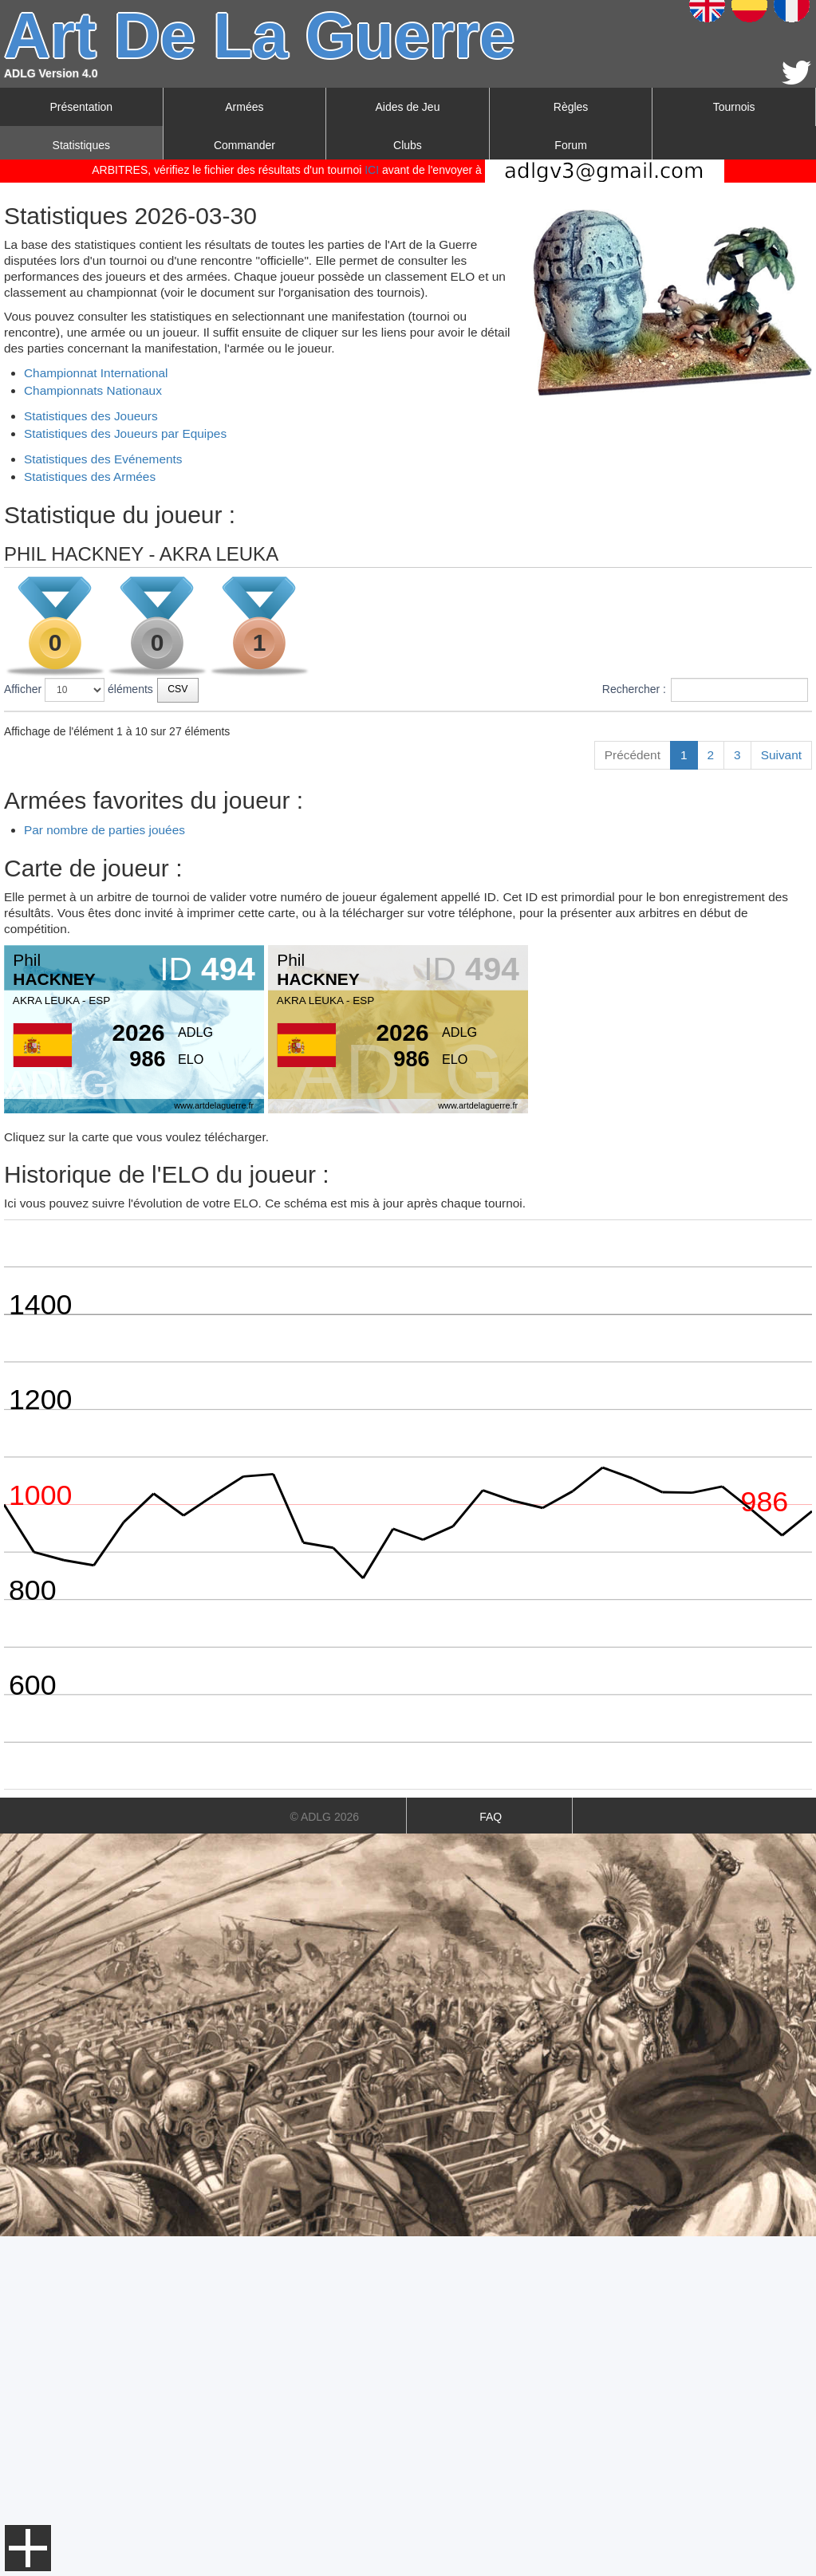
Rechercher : (705, 690)
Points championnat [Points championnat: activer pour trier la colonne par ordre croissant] (725, 725)
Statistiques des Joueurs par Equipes (125, 433)
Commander (244, 145)
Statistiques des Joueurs (91, 416)
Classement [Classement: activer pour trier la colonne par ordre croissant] (459, 725)
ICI (372, 169)
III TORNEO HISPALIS (85, 904)
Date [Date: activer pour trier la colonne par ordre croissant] (305, 725)
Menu (28, 2548)
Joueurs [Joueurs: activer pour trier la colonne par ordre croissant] (548, 725)
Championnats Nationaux (93, 390)
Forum (570, 145)
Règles (571, 106)
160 (614, 786)
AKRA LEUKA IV (70, 963)
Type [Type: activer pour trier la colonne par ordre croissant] (380, 725)
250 (614, 815)
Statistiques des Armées (90, 476)
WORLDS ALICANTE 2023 (96, 1022)
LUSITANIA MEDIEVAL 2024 (100, 934)
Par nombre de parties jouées (104, 1169)
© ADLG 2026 (324, 2156)
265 (614, 845)
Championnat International (96, 373)
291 (614, 875)
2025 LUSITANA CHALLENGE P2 (113, 815)
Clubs (407, 145)
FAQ (490, 2156)
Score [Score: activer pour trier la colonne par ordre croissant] (621, 725)
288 (614, 993)
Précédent (632, 1094)
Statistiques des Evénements (103, 459)
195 (614, 904)
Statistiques (81, 145)
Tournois (734, 106)
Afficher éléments (78, 690)
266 (614, 1022)
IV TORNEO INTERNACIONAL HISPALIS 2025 (146, 786)
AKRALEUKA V (67, 875)
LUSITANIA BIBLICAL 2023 (96, 993)
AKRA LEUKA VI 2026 (84, 756)
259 (614, 756)
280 (614, 934)
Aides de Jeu (408, 106)
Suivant (781, 1094)
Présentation (80, 106)
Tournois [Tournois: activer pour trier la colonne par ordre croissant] (34, 725)
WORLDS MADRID (77, 845)
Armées (244, 106)
